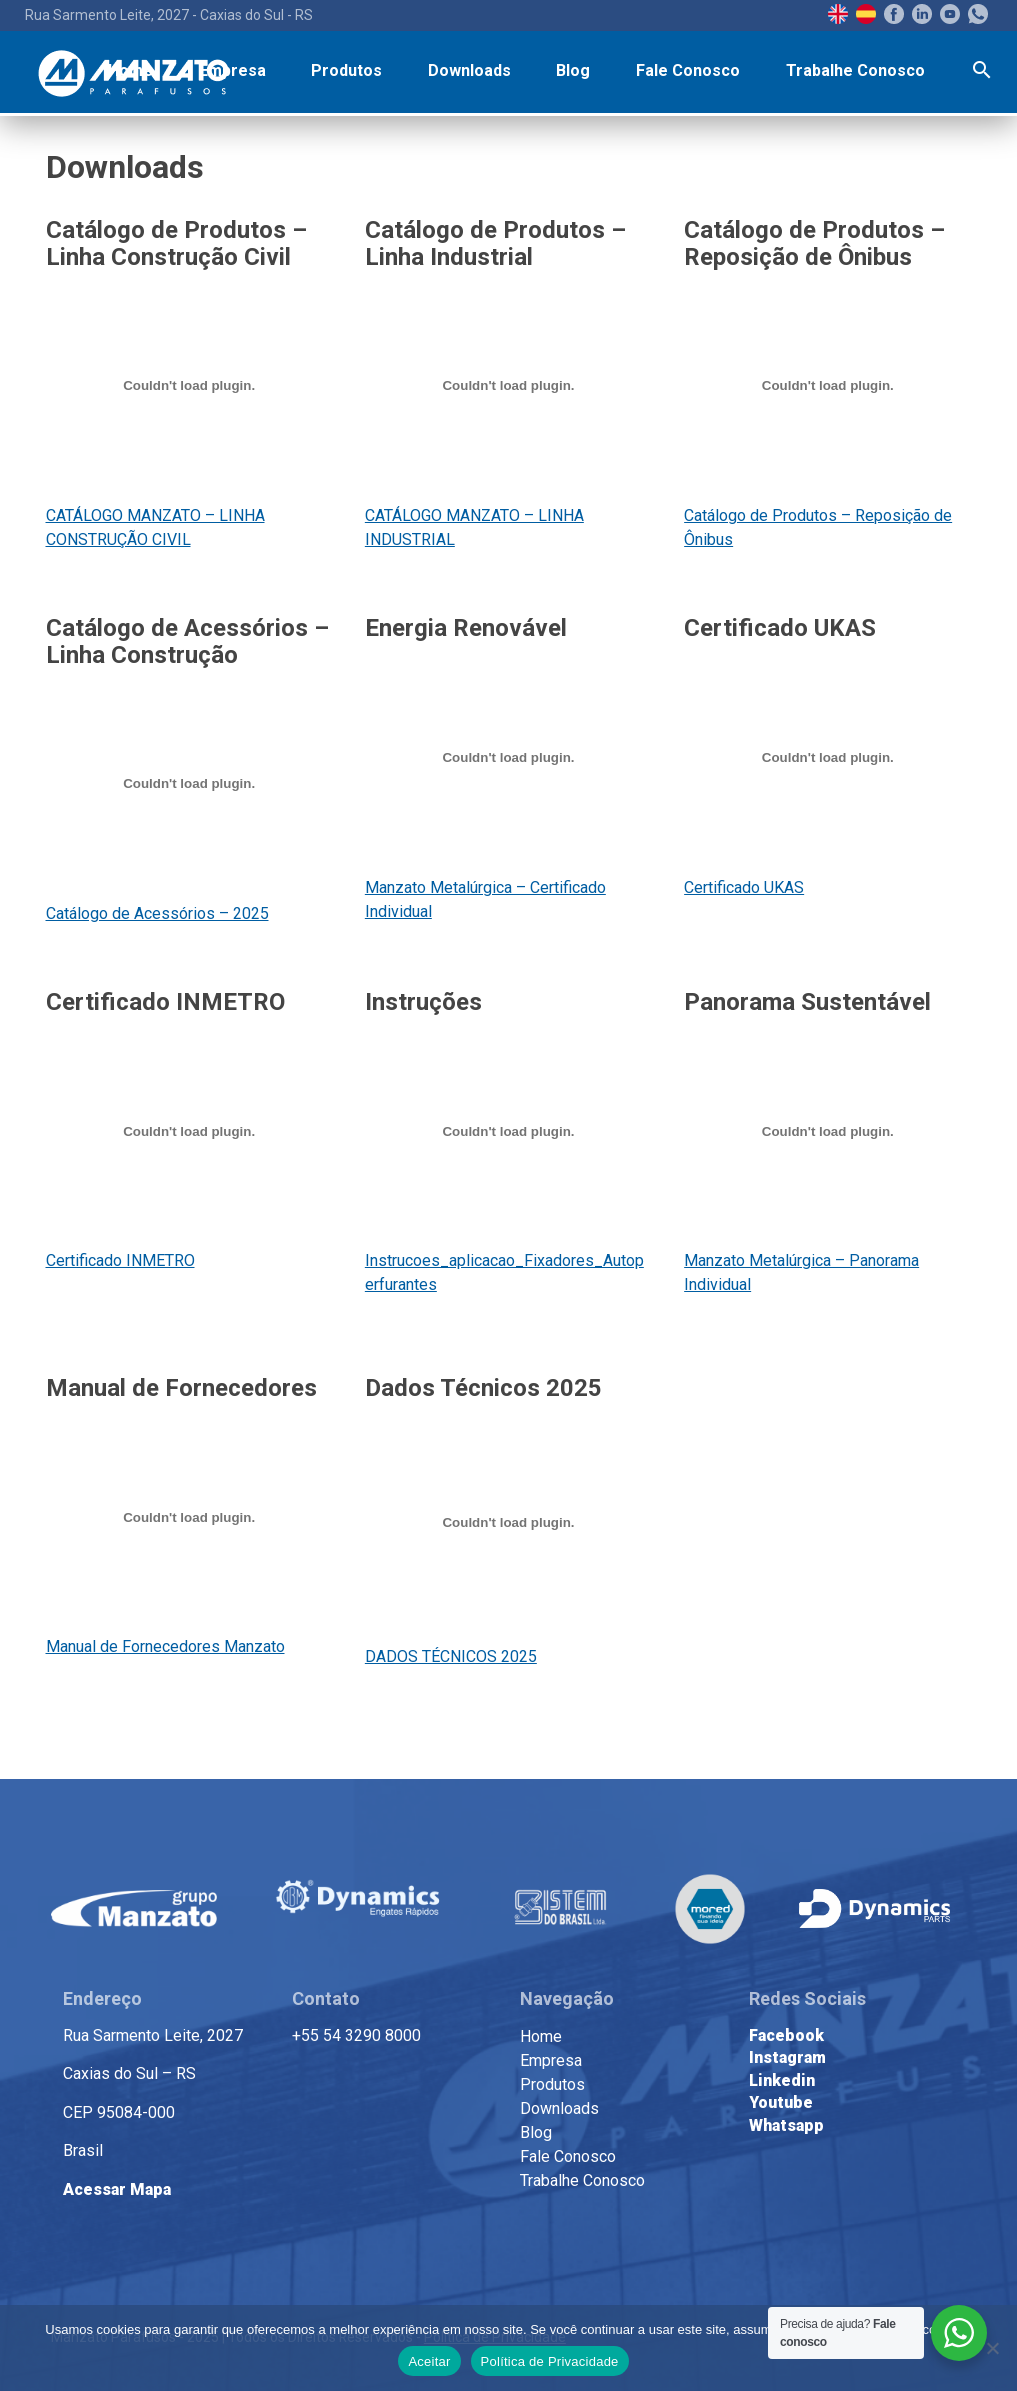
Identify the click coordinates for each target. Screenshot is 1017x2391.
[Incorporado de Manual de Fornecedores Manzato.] (189, 1517)
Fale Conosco (688, 70)
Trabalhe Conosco (855, 70)
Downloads (469, 70)
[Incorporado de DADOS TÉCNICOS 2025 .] (508, 1522)
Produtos (346, 70)
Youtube (781, 2102)
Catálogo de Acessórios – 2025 (157, 913)
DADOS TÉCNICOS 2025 (451, 1656)
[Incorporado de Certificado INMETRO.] (189, 1131)
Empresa (232, 70)
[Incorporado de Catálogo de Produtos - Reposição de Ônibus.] (827, 386)
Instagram (787, 2057)
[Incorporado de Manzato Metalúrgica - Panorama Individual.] (827, 1131)
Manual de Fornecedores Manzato (165, 1646)
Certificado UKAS (744, 887)
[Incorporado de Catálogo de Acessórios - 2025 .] (189, 784)
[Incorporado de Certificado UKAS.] (827, 758)
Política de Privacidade (550, 2361)
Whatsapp (786, 2125)
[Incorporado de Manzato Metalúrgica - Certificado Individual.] (508, 758)
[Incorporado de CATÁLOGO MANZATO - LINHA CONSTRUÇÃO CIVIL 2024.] (189, 386)
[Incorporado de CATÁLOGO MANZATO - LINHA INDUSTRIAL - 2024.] (508, 386)
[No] (992, 2348)
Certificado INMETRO (120, 1260)
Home (130, 70)
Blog (573, 70)
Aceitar (429, 2361)
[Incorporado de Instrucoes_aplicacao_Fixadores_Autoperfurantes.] (508, 1131)
